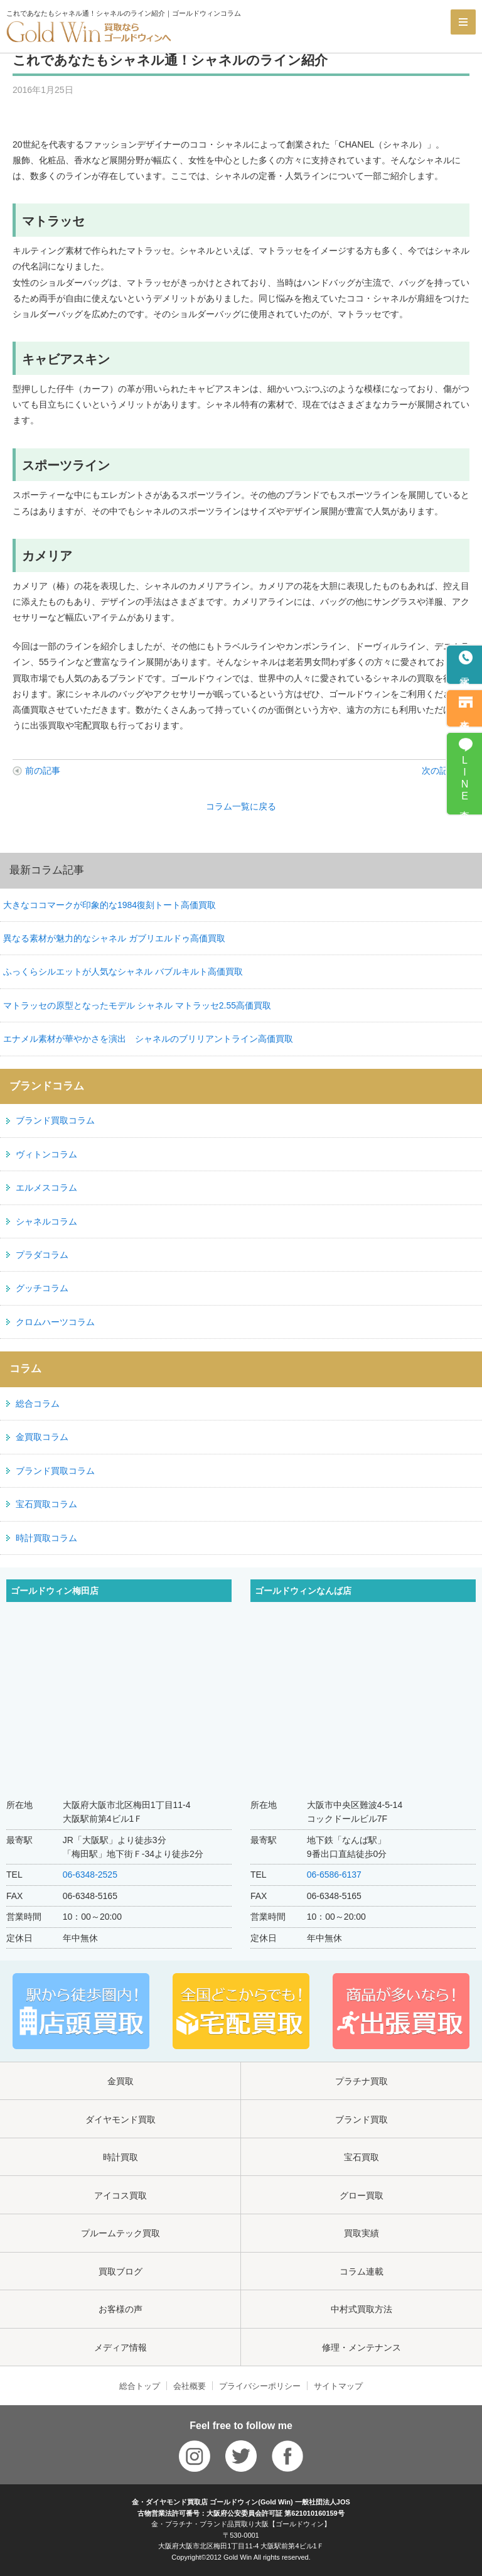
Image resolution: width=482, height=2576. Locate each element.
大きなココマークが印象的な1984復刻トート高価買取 (109, 905)
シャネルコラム (46, 1221)
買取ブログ (120, 2271)
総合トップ (139, 2386)
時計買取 (120, 2157)
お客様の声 (120, 2309)
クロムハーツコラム (55, 1322)
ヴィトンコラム (46, 1154)
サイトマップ (338, 2386)
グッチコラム (42, 1288)
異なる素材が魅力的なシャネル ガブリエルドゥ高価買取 (114, 938)
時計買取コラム (46, 1538)
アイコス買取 (120, 2195)
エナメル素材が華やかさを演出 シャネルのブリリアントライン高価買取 (148, 1039)
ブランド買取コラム (55, 1120)
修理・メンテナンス (361, 2347)
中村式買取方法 (361, 2309)
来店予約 (464, 714)
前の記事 (42, 771)
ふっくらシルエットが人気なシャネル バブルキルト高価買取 (123, 971)
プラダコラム (42, 1255)
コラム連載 (361, 2271)
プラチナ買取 (361, 2081)
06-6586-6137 (334, 1875)
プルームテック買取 (120, 2233)
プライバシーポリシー (260, 2386)
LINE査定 (464, 780)
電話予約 (464, 671)
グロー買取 (361, 2195)
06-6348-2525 (90, 1875)
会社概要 (189, 2386)
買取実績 (361, 2233)
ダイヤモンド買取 (120, 2119)
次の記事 (439, 771)
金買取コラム (42, 1437)
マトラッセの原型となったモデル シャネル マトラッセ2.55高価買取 (137, 1005)
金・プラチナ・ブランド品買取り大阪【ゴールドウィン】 (241, 2524)
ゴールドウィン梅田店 (55, 1591)
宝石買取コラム (46, 1504)
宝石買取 (361, 2157)
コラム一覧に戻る (241, 806)
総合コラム (38, 1404)
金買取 (120, 2081)
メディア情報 (120, 2347)
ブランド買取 (361, 2119)
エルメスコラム (46, 1187)
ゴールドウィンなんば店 (303, 1591)
